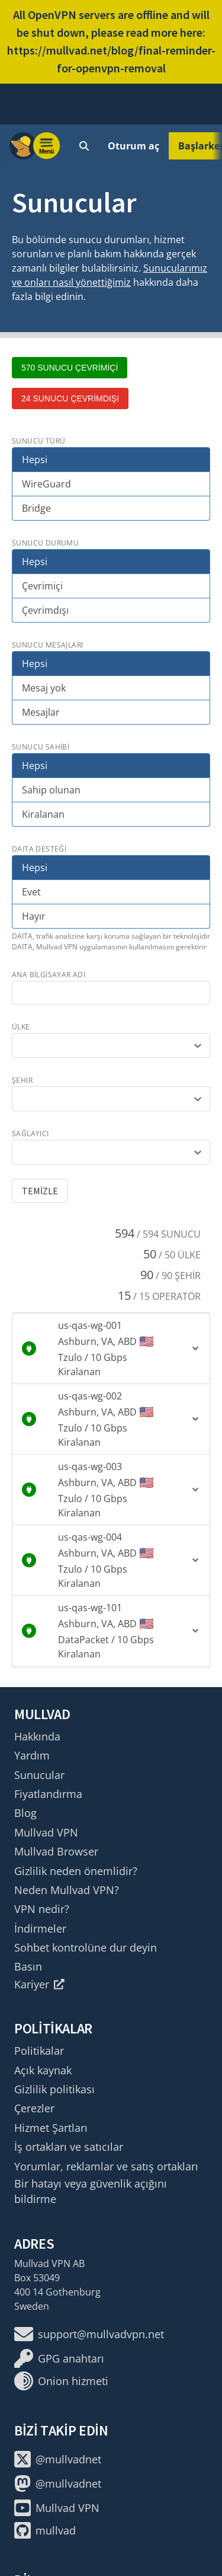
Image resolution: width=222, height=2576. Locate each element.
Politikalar (39, 2050)
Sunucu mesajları (47, 645)
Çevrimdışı (45, 610)
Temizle (40, 1191)
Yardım (32, 1755)
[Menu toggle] (46, 146)
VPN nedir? (41, 1909)
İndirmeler (40, 1928)
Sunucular (39, 1775)
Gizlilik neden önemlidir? (75, 1871)
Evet (31, 891)
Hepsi (34, 459)
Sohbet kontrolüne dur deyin (85, 1947)
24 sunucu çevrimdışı (70, 398)
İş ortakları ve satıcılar (68, 2147)
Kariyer (39, 1984)
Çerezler (34, 2108)
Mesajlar (41, 712)
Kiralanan (43, 814)
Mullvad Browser (56, 1851)
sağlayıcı (30, 1133)
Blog (25, 1813)
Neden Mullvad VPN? (66, 1890)
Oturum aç (133, 145)
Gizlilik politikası (54, 2089)
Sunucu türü (38, 441)
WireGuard (46, 483)
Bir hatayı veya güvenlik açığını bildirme (90, 2191)
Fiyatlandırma (48, 1794)
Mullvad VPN (46, 1832)
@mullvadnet (57, 2459)
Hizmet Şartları (51, 2128)
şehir (22, 1080)
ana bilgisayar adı (48, 975)
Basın (28, 1966)
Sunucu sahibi (40, 747)
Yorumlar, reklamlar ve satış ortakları (106, 2166)
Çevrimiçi (42, 585)
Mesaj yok (44, 687)
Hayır (34, 916)
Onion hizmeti (61, 2380)
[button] (111, 1348)
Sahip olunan (51, 789)
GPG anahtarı (59, 2358)
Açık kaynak (43, 2070)
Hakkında (37, 1736)
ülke (21, 1027)
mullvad (45, 2530)
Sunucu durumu (45, 543)
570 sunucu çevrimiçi (69, 367)
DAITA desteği (39, 849)
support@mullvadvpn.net (89, 2334)
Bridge (36, 508)
